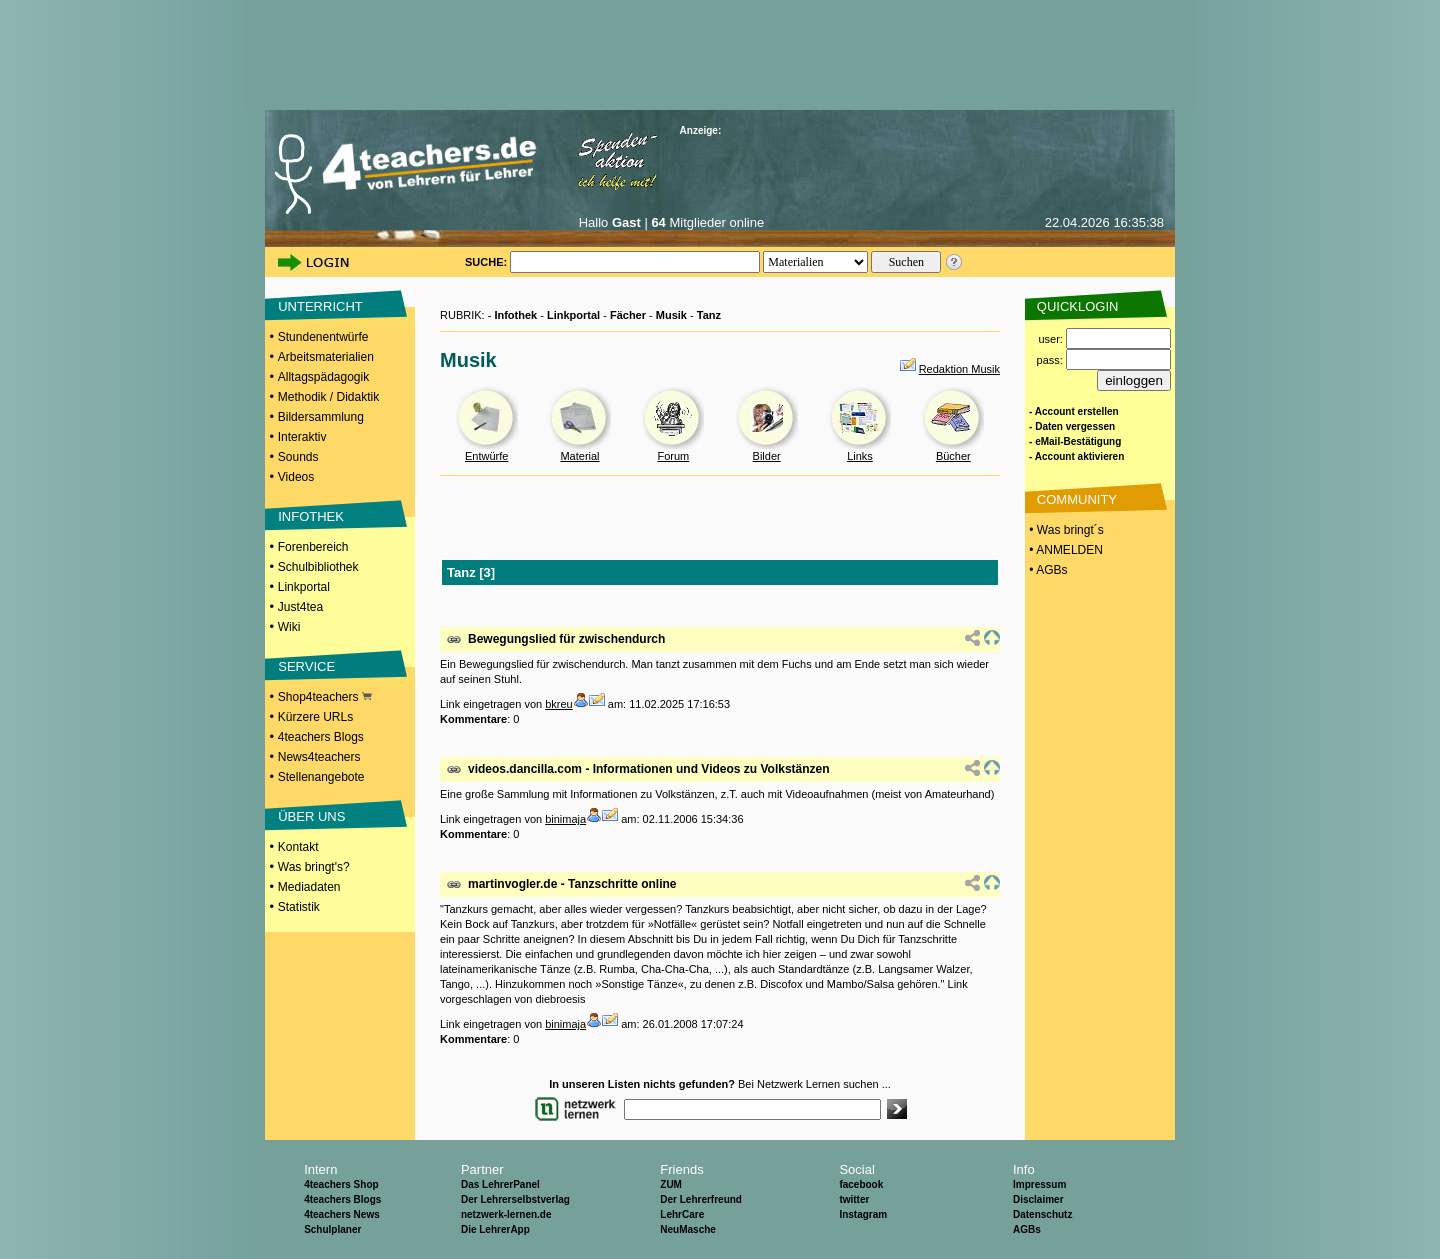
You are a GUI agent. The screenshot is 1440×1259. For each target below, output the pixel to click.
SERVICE (306, 666)
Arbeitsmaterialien (326, 357)
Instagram (863, 1214)
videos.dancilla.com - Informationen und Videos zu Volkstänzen (649, 769)
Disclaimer (1038, 1199)
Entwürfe (486, 456)
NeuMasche (688, 1229)
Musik (671, 315)
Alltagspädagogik (323, 377)
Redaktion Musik (959, 369)
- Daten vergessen (1072, 426)
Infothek (515, 315)
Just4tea (300, 607)
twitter (854, 1199)
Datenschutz (1042, 1214)
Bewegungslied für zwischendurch (566, 639)
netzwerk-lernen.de (506, 1214)
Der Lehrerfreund (701, 1199)
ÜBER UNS (311, 816)
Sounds (298, 457)
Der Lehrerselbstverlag (515, 1199)
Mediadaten (309, 887)
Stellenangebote (321, 777)
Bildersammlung (321, 417)
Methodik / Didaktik (328, 397)
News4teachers (319, 757)
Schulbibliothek (318, 567)
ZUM (671, 1184)
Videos (296, 477)
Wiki (289, 627)
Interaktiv (302, 437)
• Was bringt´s (1065, 530)
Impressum (1039, 1184)
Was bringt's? (314, 867)
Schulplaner (332, 1229)
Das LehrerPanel (500, 1184)
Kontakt (298, 847)
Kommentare (473, 719)
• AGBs (1047, 570)
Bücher (953, 456)
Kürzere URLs (315, 717)
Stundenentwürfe (323, 337)
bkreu (559, 704)
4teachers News (342, 1214)
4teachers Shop (341, 1184)
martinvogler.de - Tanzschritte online (572, 884)
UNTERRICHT (320, 306)
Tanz (709, 315)
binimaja (565, 819)
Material (579, 456)
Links (860, 456)
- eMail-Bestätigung (1075, 441)
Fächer (628, 315)
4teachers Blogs (321, 737)
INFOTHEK (311, 516)
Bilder (767, 456)
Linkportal (304, 587)
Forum (673, 456)
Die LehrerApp (495, 1229)
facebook (861, 1184)
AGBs (1027, 1229)
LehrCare (682, 1214)
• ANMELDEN (1064, 550)
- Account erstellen (1074, 411)
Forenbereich (313, 547)
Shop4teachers (325, 697)
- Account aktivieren (1076, 456)
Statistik (299, 907)
